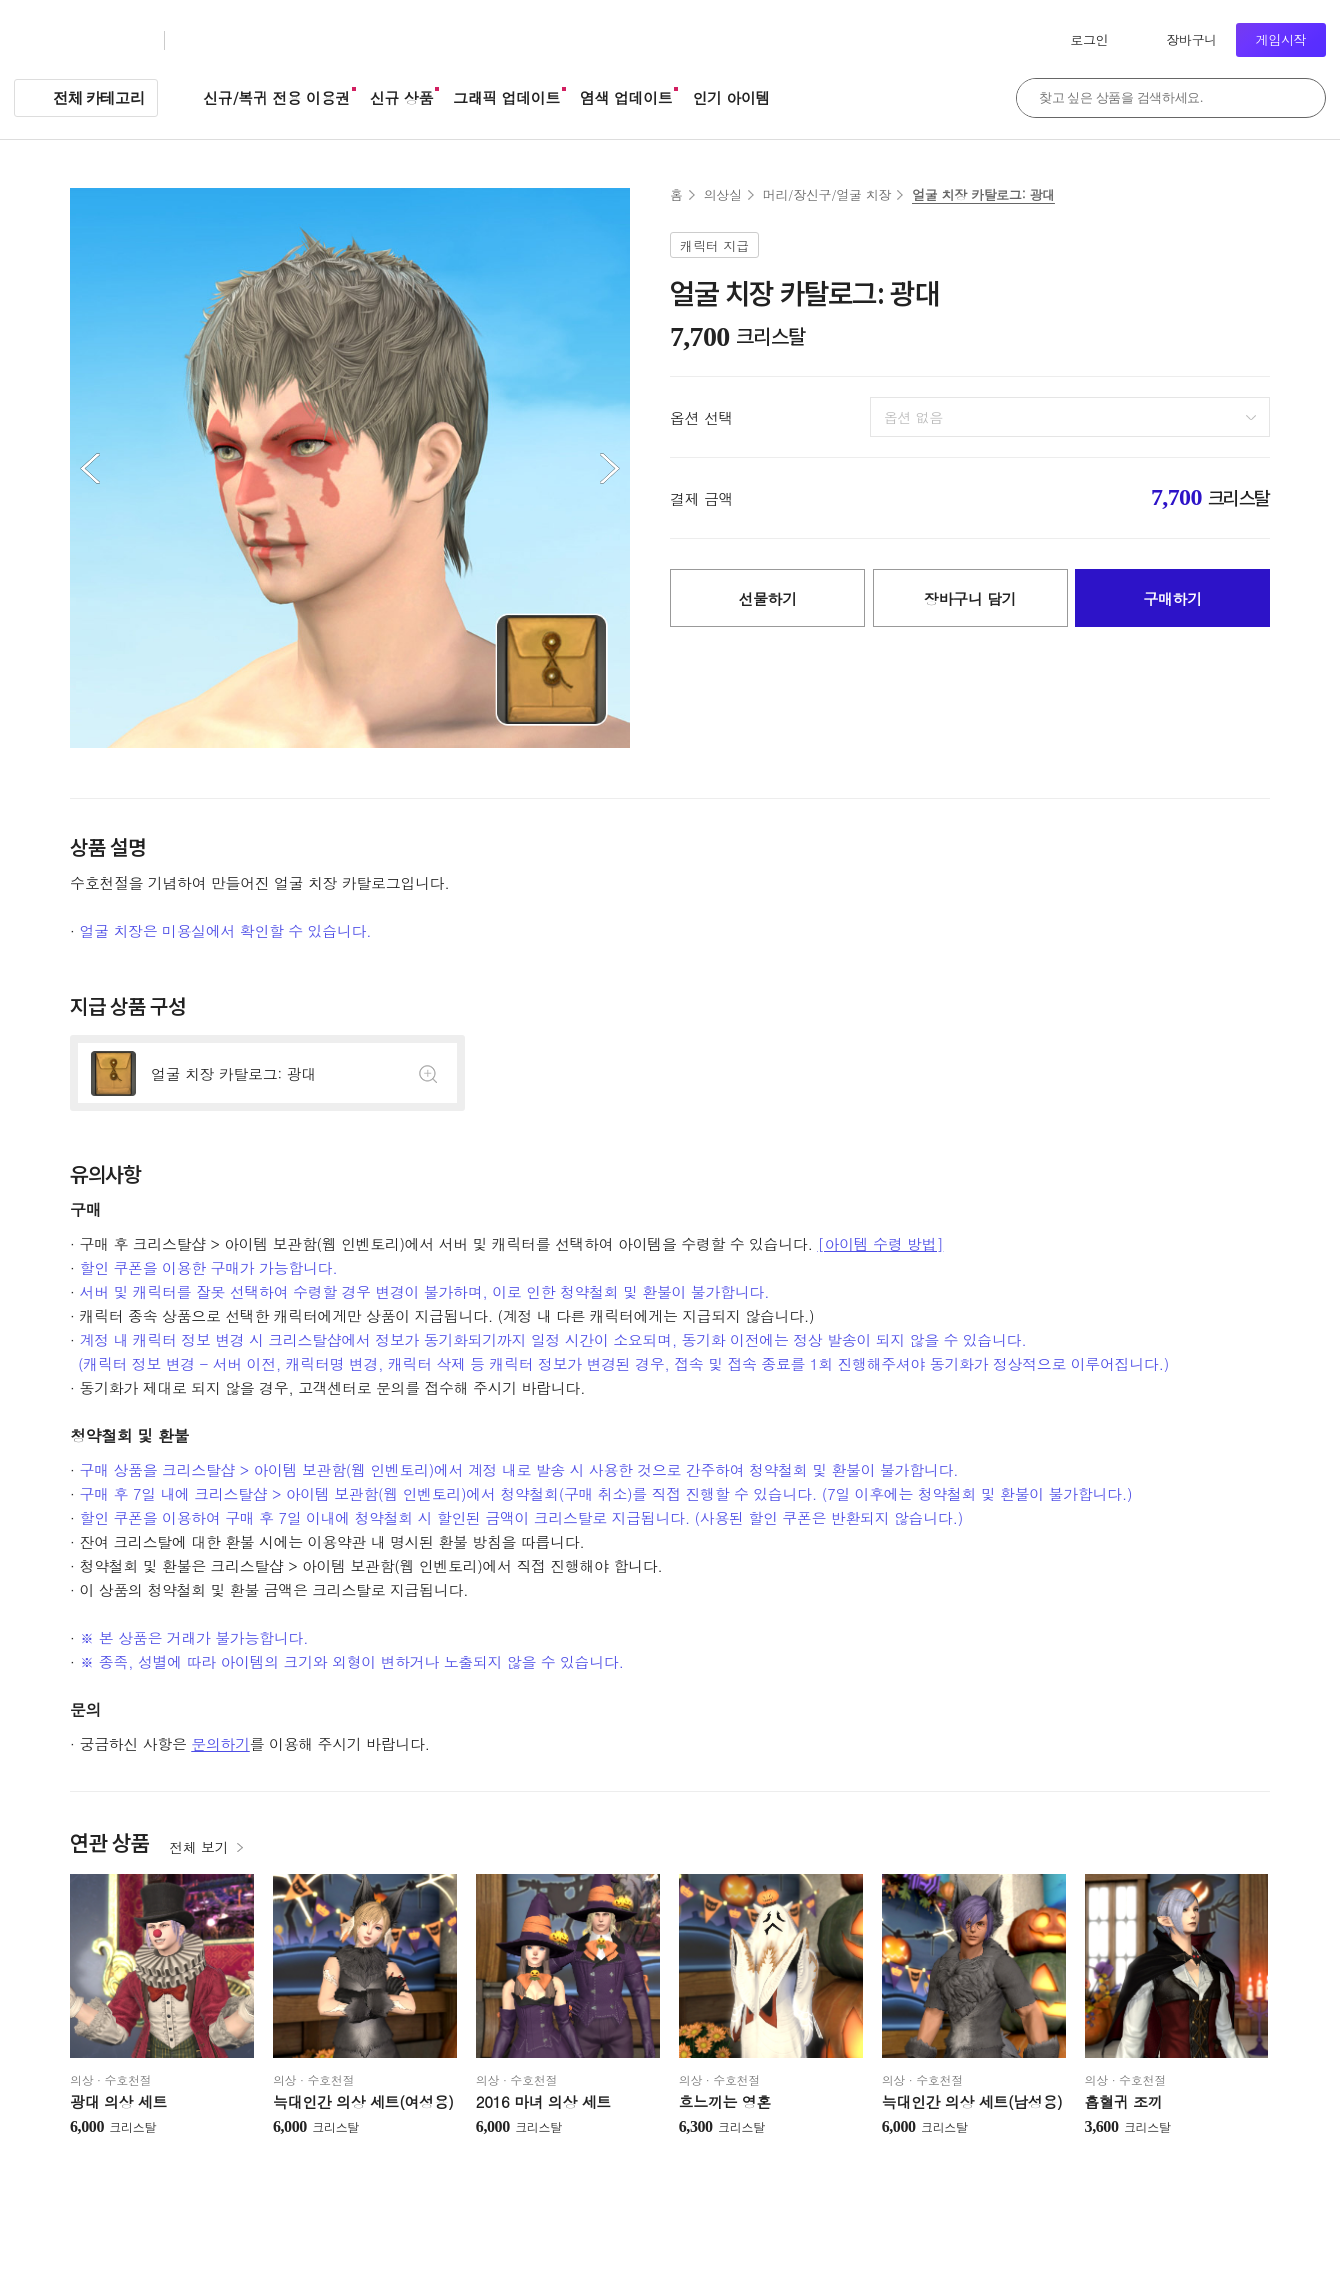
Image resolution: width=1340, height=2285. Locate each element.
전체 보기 (198, 1847)
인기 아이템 (731, 97)
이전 (90, 468)
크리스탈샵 (223, 40)
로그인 (1089, 39)
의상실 (723, 194)
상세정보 (267, 1073)
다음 (610, 468)
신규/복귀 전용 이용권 (276, 97)
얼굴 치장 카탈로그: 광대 (983, 194)
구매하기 (1172, 598)
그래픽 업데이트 (506, 97)
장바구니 (1191, 39)
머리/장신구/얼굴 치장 (827, 194)
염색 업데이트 (626, 97)
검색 (1300, 98)
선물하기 (767, 598)
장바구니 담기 (970, 598)
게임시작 (1281, 39)
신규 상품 (401, 97)
